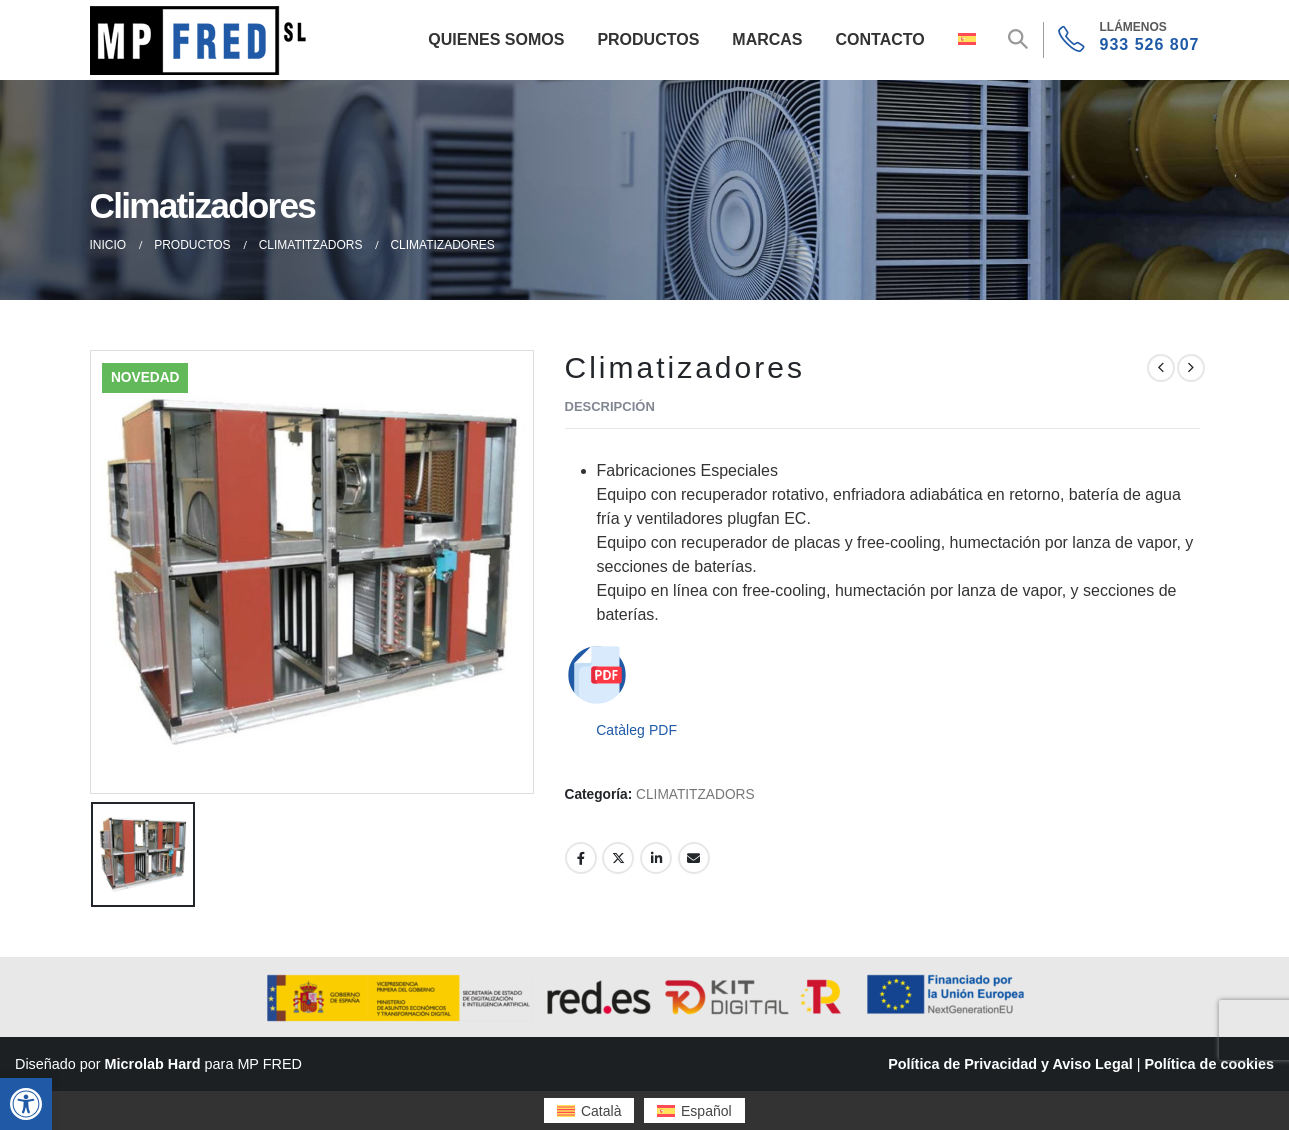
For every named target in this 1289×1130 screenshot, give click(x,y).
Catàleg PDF (636, 730)
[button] (26, 1104)
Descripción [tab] (610, 406)
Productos (648, 39)
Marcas (767, 39)
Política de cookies (1209, 1064)
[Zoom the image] (202, 17)
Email (694, 858)
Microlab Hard (153, 1064)
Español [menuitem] (706, 1111)
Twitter (618, 858)
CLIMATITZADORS (695, 794)
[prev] (1161, 368)
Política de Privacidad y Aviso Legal (1010, 1064)
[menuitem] (589, 1110)
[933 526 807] (1129, 40)
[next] (1191, 368)
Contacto (880, 39)
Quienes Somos (496, 39)
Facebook (581, 858)
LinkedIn (656, 858)
